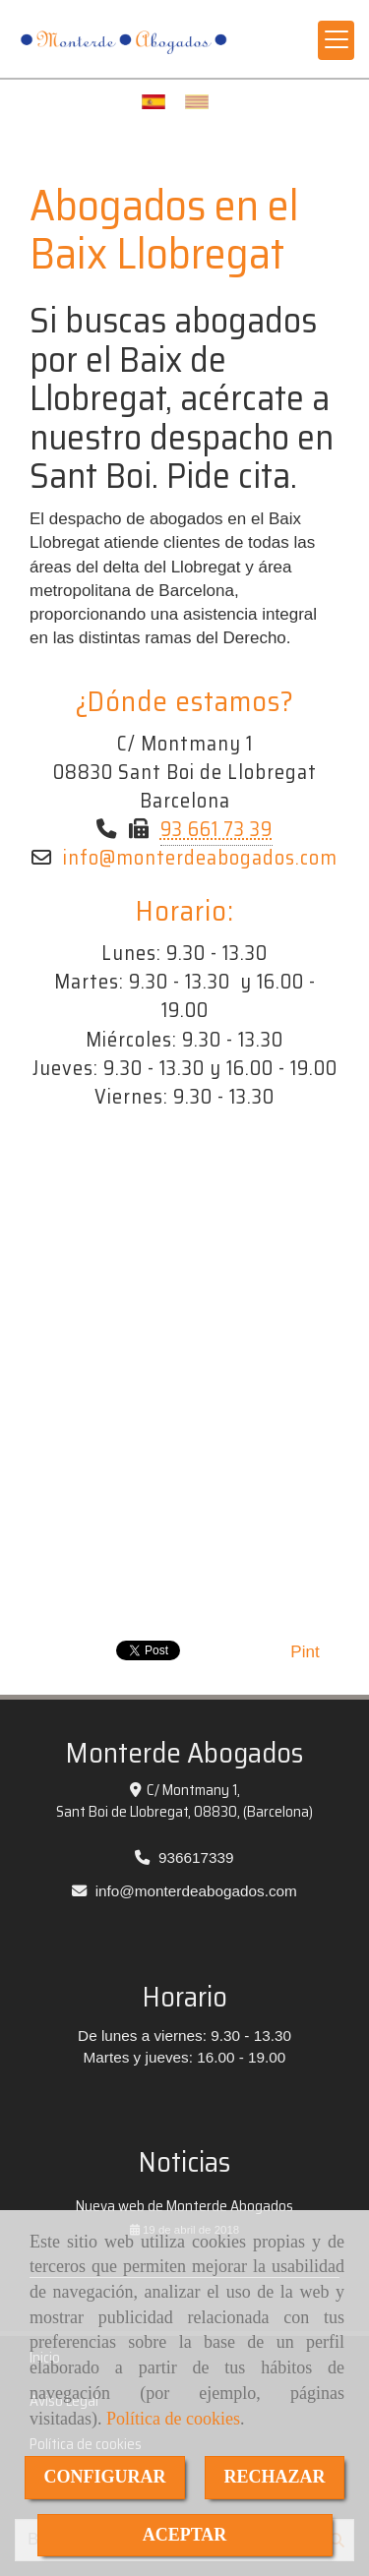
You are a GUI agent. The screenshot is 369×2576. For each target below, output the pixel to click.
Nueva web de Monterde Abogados (184, 2206)
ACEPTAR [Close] (185, 2535)
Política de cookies (173, 2418)
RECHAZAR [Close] (275, 2476)
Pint (304, 1652)
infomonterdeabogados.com (200, 857)
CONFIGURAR (105, 2476)
